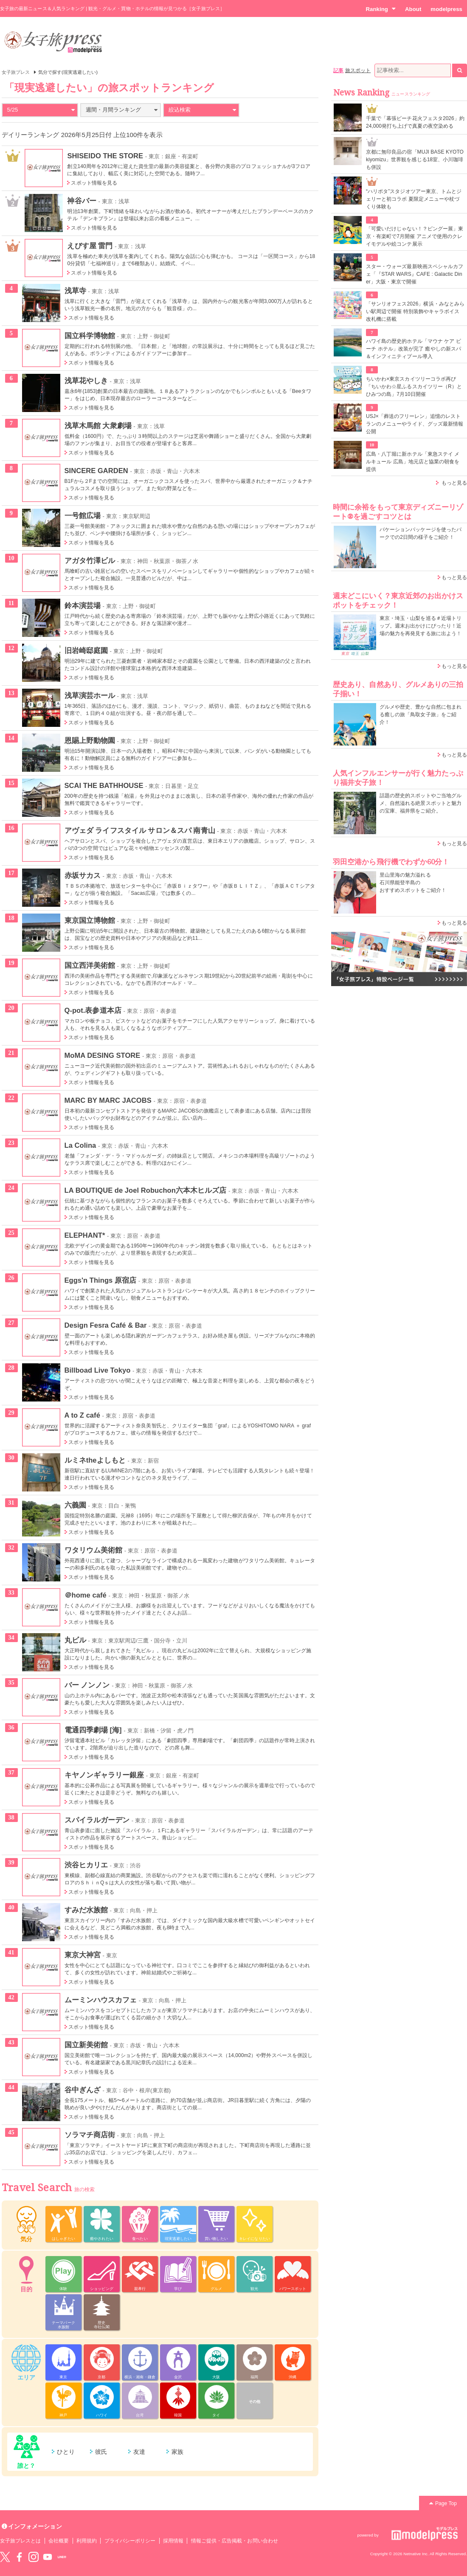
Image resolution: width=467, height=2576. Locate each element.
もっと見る (454, 483)
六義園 (75, 1505)
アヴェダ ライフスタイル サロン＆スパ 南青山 (140, 830)
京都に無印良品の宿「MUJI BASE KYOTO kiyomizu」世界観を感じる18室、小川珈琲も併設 (415, 159)
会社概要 (58, 2541)
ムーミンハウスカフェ (101, 2000)
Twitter (5, 2557)
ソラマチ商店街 (90, 2135)
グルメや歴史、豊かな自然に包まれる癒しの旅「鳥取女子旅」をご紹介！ (420, 714)
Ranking (381, 9)
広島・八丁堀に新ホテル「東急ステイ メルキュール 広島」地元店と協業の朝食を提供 (412, 461)
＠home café (86, 1595)
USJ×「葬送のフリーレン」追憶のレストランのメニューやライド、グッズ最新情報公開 (414, 423)
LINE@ (62, 2557)
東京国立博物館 (90, 920)
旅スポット (358, 70)
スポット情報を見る (94, 183)
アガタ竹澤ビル (90, 560)
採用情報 (173, 2541)
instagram (33, 2557)
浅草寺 (75, 290)
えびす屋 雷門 (90, 245)
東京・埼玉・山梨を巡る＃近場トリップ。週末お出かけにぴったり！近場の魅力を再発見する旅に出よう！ (420, 625)
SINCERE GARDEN (96, 470)
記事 (338, 70)
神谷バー (81, 201)
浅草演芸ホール (90, 695)
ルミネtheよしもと (95, 1460)
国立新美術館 (86, 2045)
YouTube (47, 2557)
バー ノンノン (87, 1685)
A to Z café (82, 1415)
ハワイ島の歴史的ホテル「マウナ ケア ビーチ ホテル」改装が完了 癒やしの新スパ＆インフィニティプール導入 (413, 348)
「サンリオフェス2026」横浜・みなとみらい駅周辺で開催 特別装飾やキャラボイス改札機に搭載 (415, 311)
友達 (139, 2451)
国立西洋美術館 (90, 965)
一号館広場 (83, 515)
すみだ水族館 (86, 1910)
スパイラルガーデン (97, 1820)
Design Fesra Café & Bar (106, 1325)
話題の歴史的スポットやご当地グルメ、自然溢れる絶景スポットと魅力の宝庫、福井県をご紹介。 (420, 803)
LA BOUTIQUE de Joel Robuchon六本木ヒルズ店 (146, 1190)
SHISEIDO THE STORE (105, 156)
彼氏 (101, 2451)
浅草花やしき (86, 380)
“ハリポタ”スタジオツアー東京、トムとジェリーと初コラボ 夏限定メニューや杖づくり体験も (413, 199)
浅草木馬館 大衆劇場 (98, 425)
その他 (254, 2401)
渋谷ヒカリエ (86, 1865)
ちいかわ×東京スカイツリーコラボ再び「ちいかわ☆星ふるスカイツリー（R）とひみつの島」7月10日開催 (414, 386)
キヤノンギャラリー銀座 (104, 1775)
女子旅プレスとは (20, 2541)
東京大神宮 (83, 1955)
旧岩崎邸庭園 (86, 650)
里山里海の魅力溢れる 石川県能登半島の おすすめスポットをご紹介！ (413, 882)
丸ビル (75, 1640)
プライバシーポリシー (130, 2541)
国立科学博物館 (90, 335)
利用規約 (86, 2541)
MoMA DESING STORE (103, 1055)
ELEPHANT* (85, 1235)
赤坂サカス (83, 875)
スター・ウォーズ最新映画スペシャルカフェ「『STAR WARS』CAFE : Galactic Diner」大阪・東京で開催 (414, 274)
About (413, 9)
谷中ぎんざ (83, 2090)
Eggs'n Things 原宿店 (101, 1280)
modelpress (446, 9)
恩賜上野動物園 (90, 740)
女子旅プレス (16, 72)
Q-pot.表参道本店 (93, 1010)
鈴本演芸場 (83, 605)
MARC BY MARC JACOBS (108, 1100)
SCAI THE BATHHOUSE (104, 785)
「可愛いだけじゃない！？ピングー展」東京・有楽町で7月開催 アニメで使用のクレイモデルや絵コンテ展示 (414, 236)
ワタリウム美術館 (93, 1550)
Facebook (19, 2557)
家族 (177, 2451)
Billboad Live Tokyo (98, 1370)
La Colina (80, 1145)
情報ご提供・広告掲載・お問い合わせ (234, 2541)
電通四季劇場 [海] (93, 1730)
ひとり (66, 2451)
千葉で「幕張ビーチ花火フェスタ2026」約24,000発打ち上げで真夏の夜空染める (415, 122)
